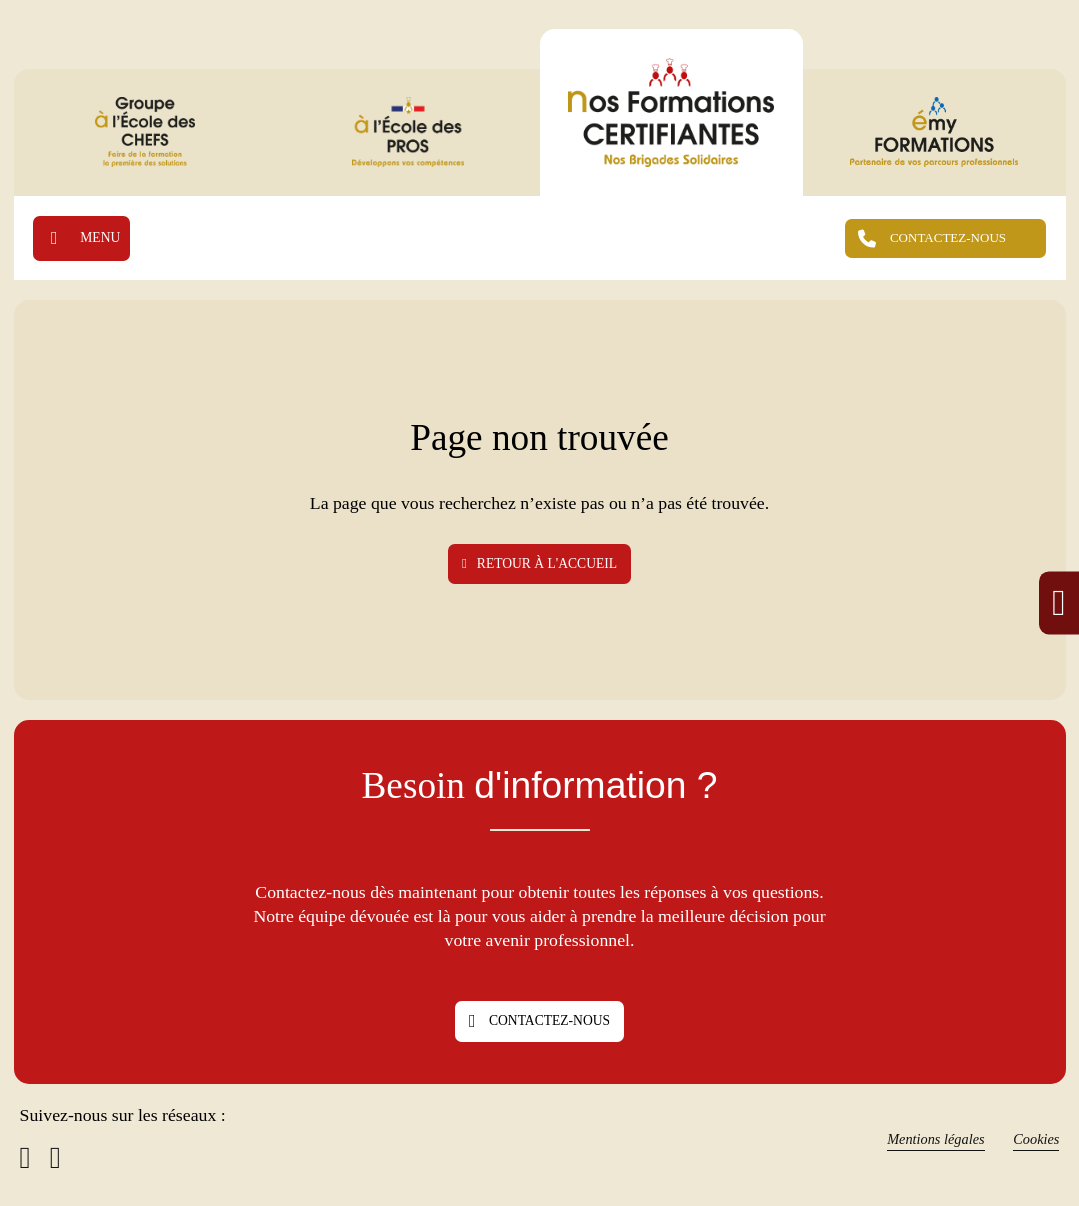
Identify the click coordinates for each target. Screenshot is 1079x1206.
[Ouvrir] (83, 238)
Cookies (1035, 1140)
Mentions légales (932, 1140)
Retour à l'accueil (539, 563)
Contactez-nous (539, 1021)
